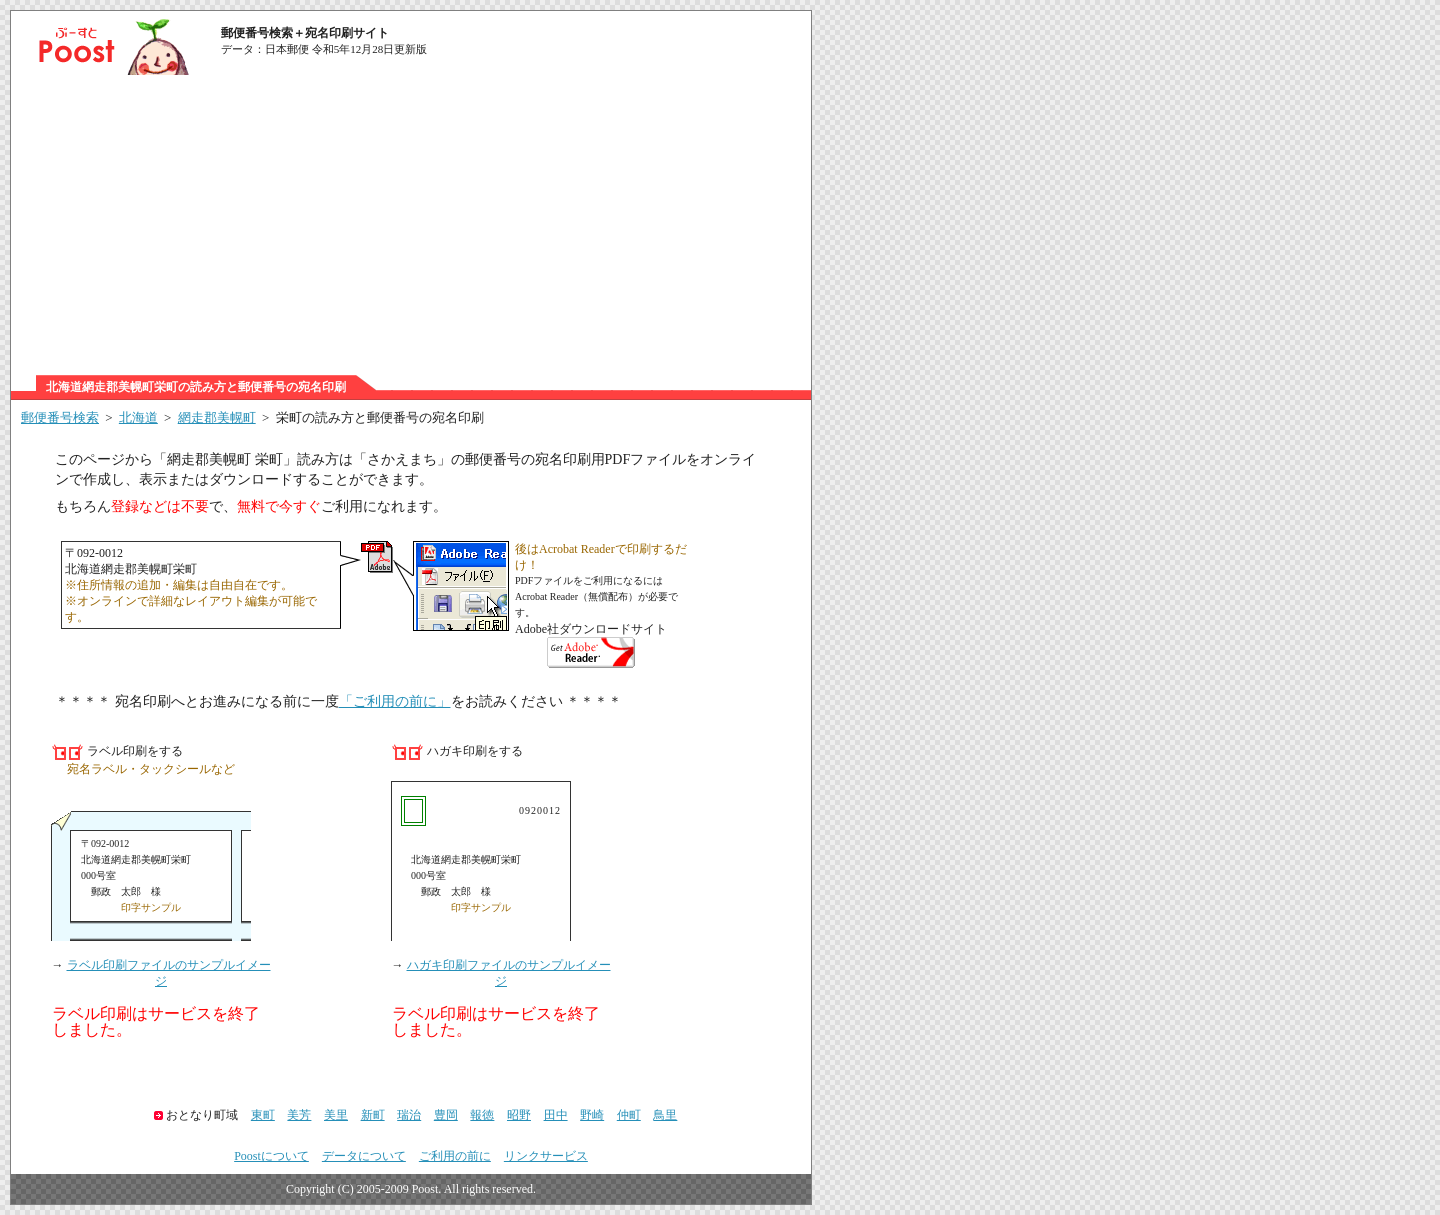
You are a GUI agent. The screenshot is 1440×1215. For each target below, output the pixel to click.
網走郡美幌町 (217, 417)
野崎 (592, 1115)
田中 (556, 1115)
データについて (364, 1156)
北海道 (138, 417)
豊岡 (446, 1115)
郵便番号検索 (60, 417)
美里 (336, 1115)
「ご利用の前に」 (395, 701)
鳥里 (665, 1115)
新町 (373, 1115)
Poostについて (271, 1156)
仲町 (629, 1115)
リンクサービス (546, 1156)
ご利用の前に (455, 1156)
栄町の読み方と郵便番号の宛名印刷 (380, 417)
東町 (263, 1115)
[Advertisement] (411, 225)
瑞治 (409, 1115)
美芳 (299, 1115)
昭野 (519, 1115)
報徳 (482, 1115)
